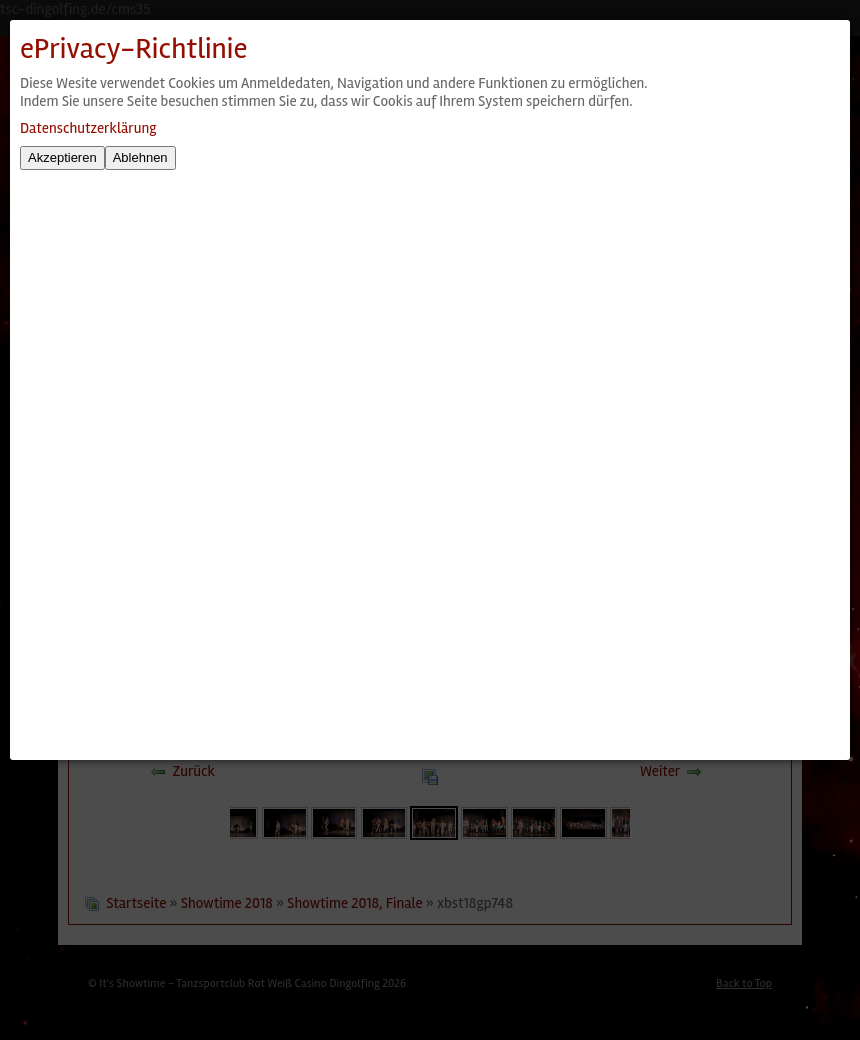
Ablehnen (140, 157)
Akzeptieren (62, 157)
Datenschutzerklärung (88, 128)
